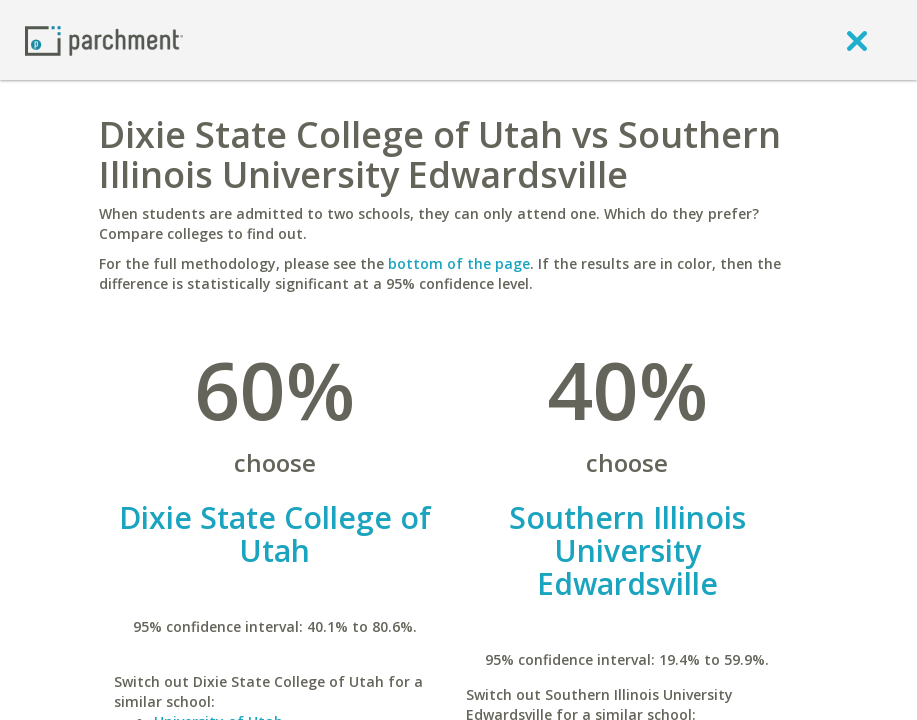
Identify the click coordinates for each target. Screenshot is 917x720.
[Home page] (104, 39)
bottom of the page (459, 263)
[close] (857, 40)
